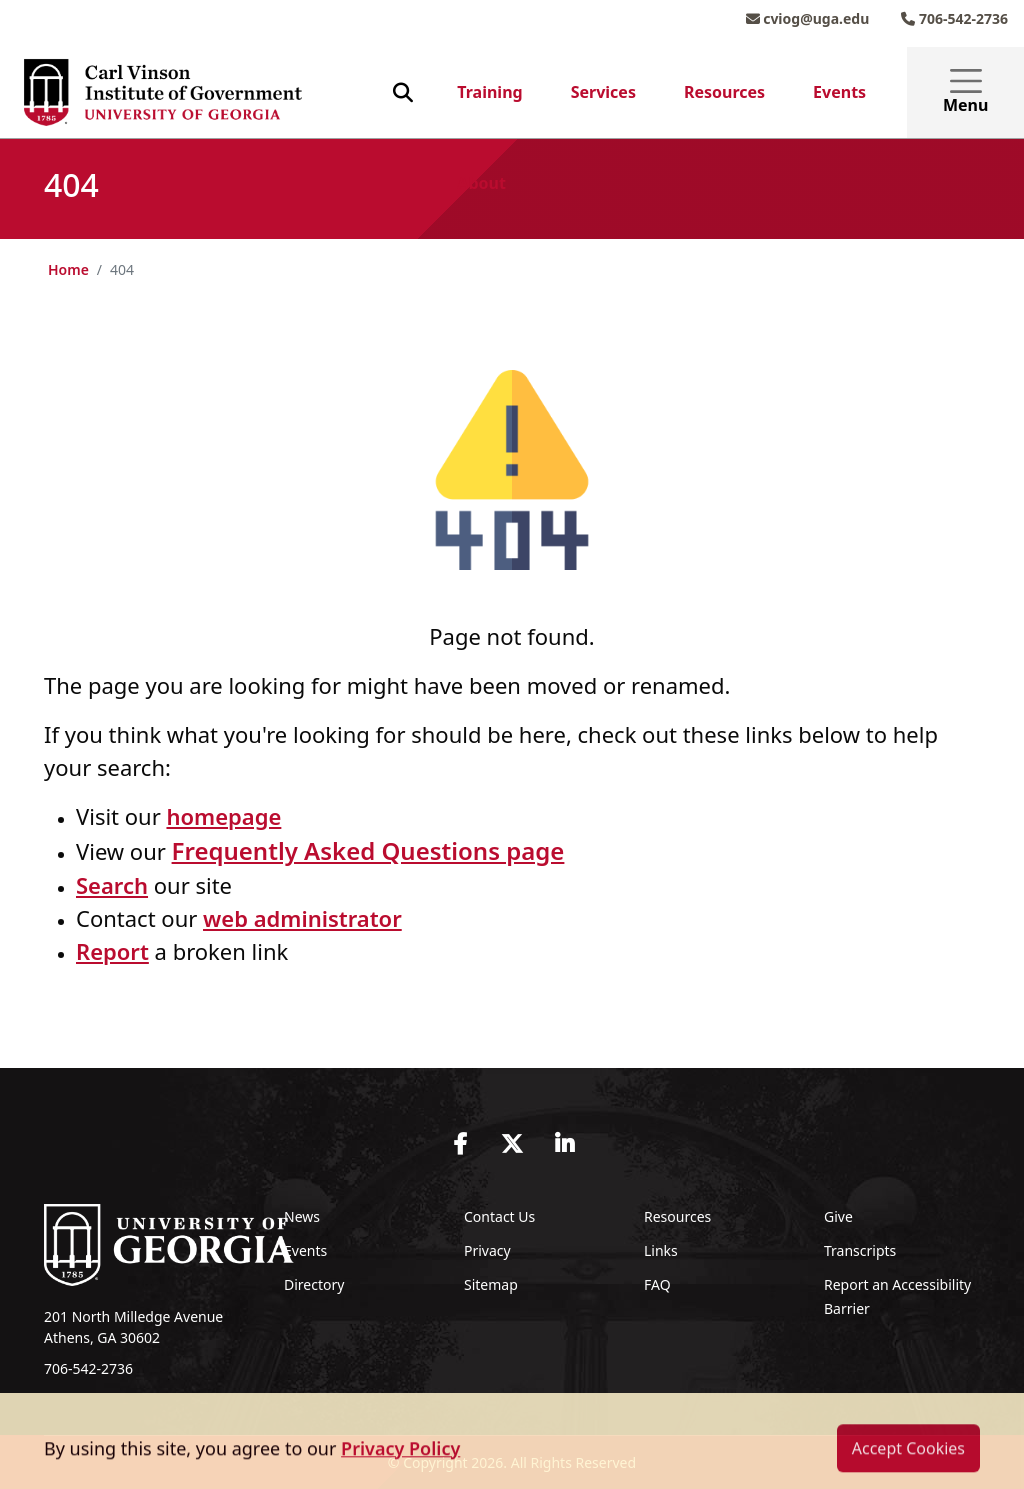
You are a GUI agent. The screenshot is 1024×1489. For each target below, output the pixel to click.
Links (661, 1250)
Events (839, 92)
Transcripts (860, 1250)
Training (489, 92)
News (302, 1216)
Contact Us (499, 1216)
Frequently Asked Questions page (368, 850)
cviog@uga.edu (808, 18)
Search (112, 885)
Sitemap (491, 1284)
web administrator (302, 918)
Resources (724, 92)
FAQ (657, 1284)
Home (68, 269)
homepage (223, 816)
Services (603, 92)
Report (112, 951)
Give (838, 1216)
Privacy (487, 1250)
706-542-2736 (954, 18)
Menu (965, 92)
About (481, 183)
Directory (314, 1284)
